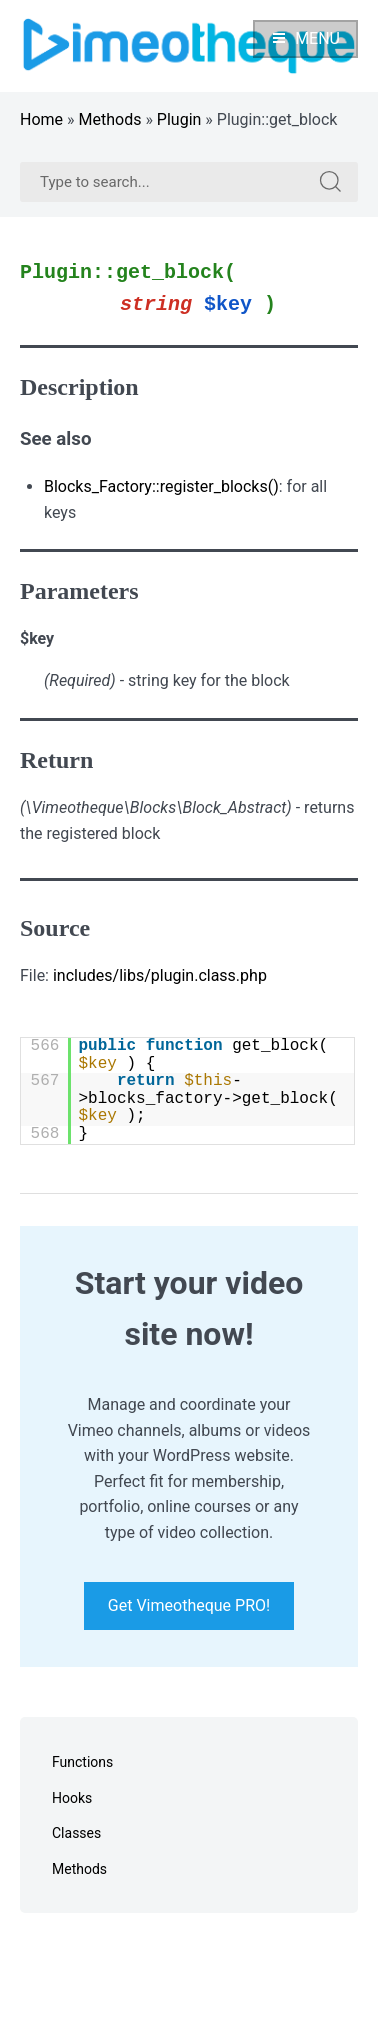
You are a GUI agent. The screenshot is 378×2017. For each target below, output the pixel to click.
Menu (305, 38)
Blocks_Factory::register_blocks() (161, 486)
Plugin (179, 119)
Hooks (72, 1798)
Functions (82, 1762)
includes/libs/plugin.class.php (160, 975)
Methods (110, 119)
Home (41, 119)
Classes (76, 1833)
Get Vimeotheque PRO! (189, 1606)
